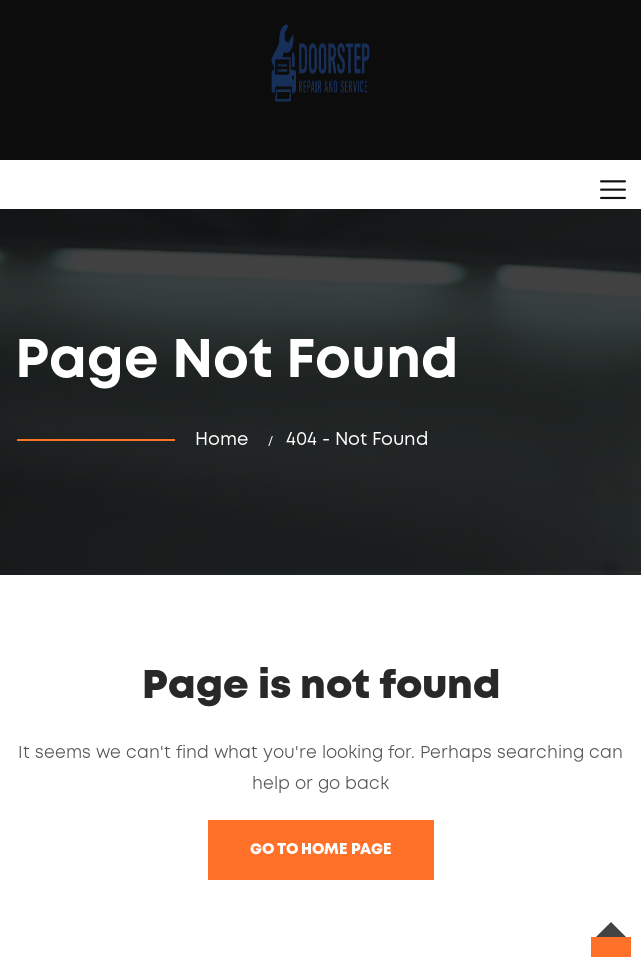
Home (226, 440)
